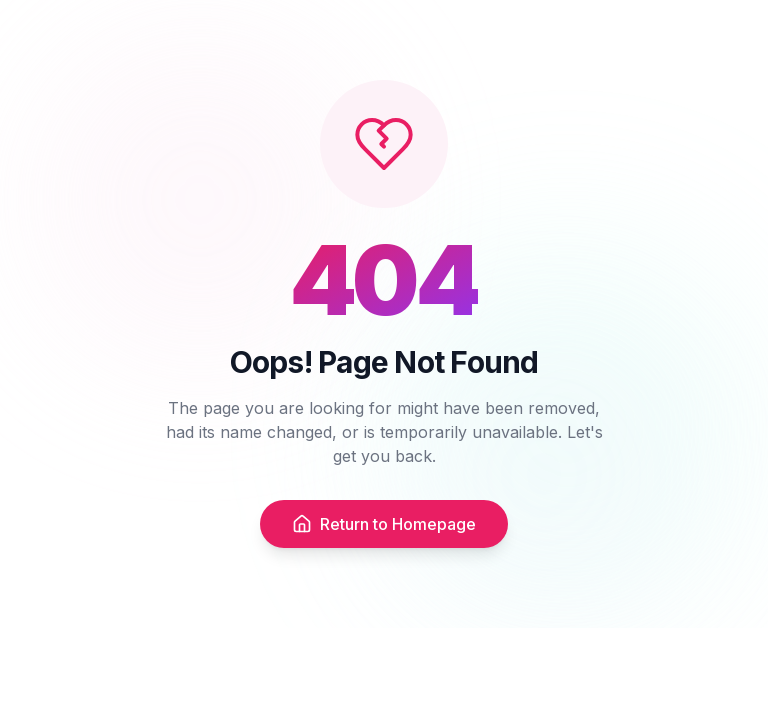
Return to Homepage (384, 524)
